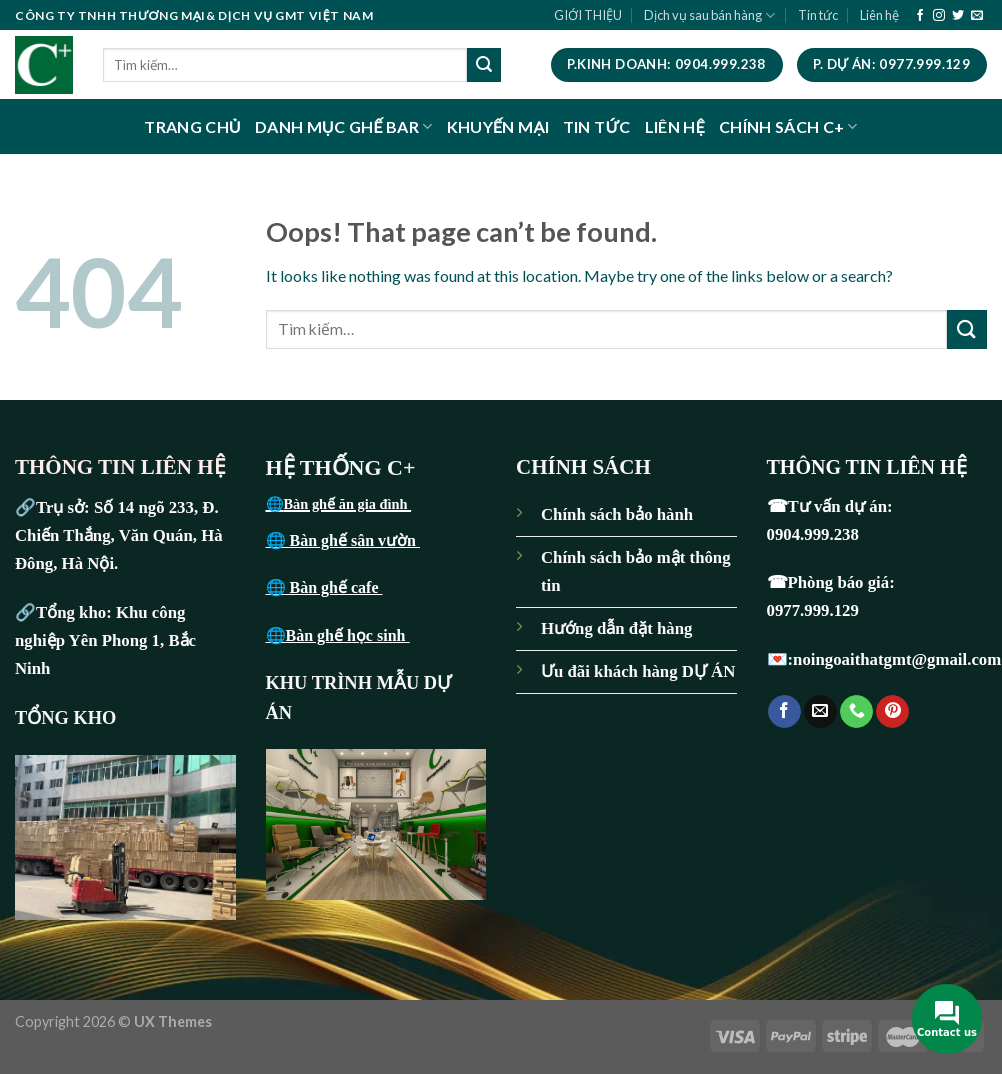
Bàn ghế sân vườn (355, 540)
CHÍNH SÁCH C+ (788, 126)
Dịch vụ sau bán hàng (709, 15)
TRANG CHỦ (192, 126)
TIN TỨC (597, 126)
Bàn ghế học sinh (348, 635)
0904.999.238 (813, 534)
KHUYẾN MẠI (498, 126)
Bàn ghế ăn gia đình (348, 504)
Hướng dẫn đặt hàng (616, 628)
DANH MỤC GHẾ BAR (344, 126)
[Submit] (484, 65)
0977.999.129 (815, 610)
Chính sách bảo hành (617, 514)
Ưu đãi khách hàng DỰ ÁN (638, 671)
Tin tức (818, 15)
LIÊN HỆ (675, 126)
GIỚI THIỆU (588, 15)
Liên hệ (879, 15)
